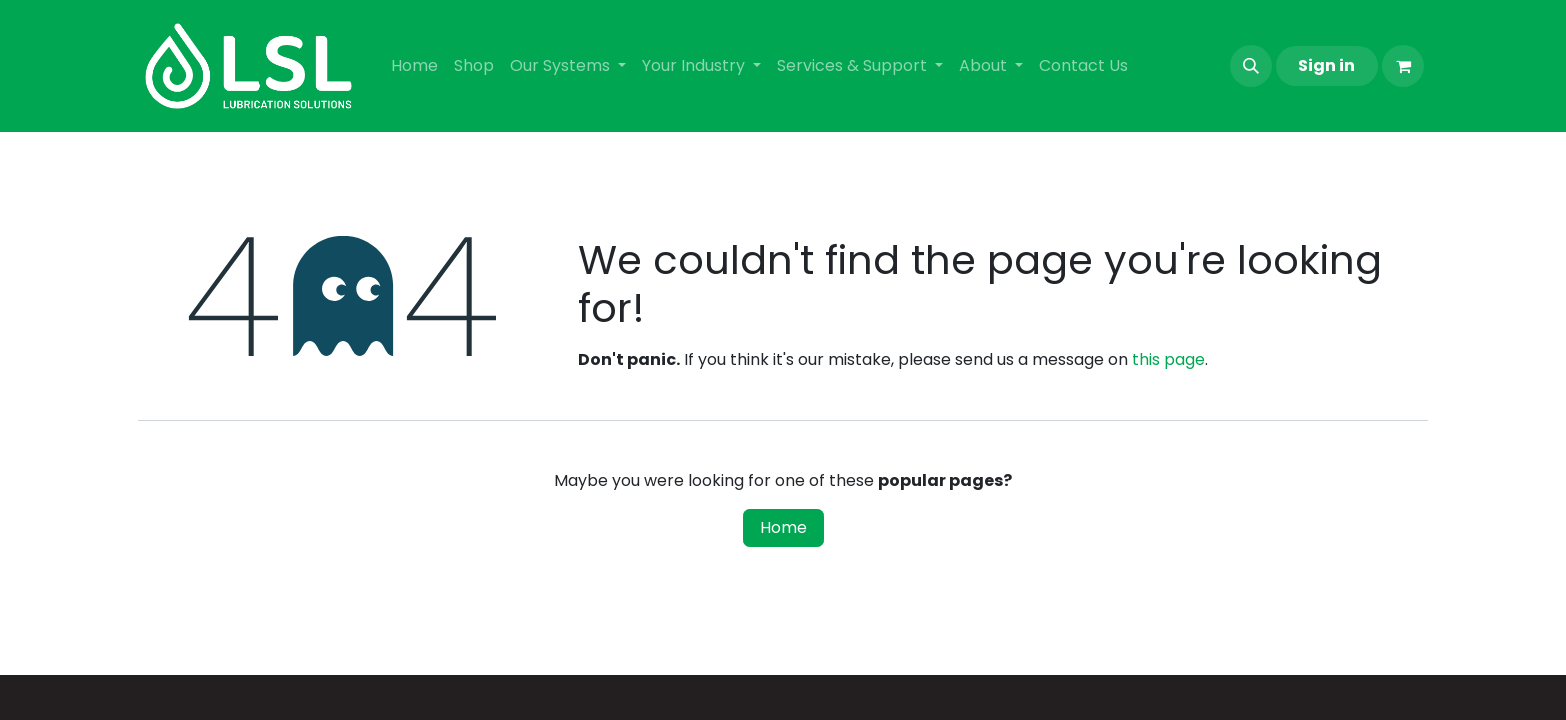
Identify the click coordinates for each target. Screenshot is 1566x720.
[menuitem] (414, 66)
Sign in (1326, 65)
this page (1168, 359)
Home (783, 527)
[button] (1251, 66)
